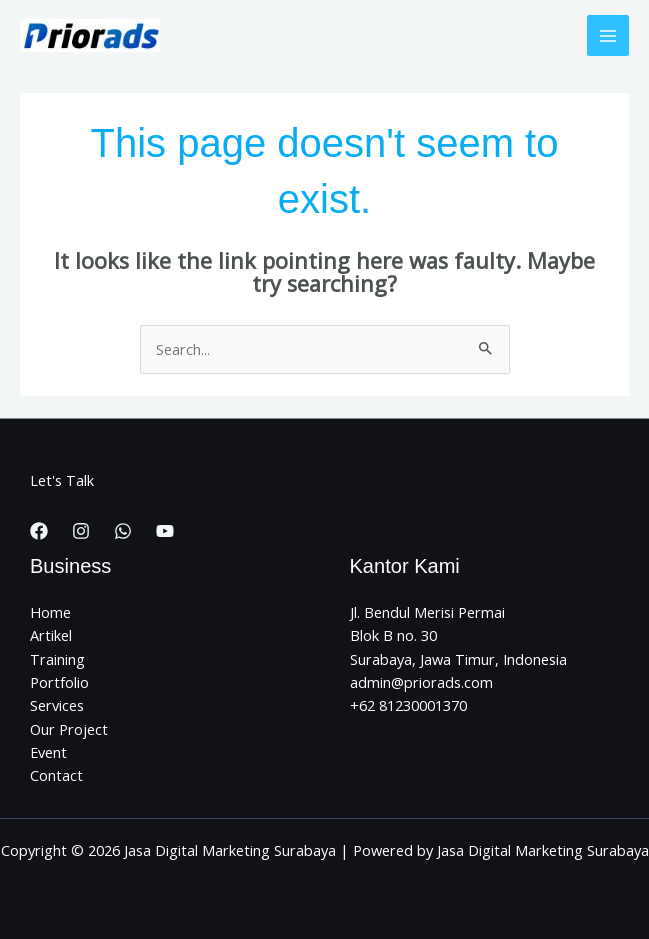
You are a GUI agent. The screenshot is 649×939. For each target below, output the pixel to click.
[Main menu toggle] (608, 36)
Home (50, 612)
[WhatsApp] (123, 531)
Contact (56, 775)
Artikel (51, 635)
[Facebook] (39, 531)
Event (48, 752)
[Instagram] (81, 531)
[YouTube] (165, 531)
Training (57, 659)
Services (57, 705)
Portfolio (59, 682)
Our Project (69, 729)
